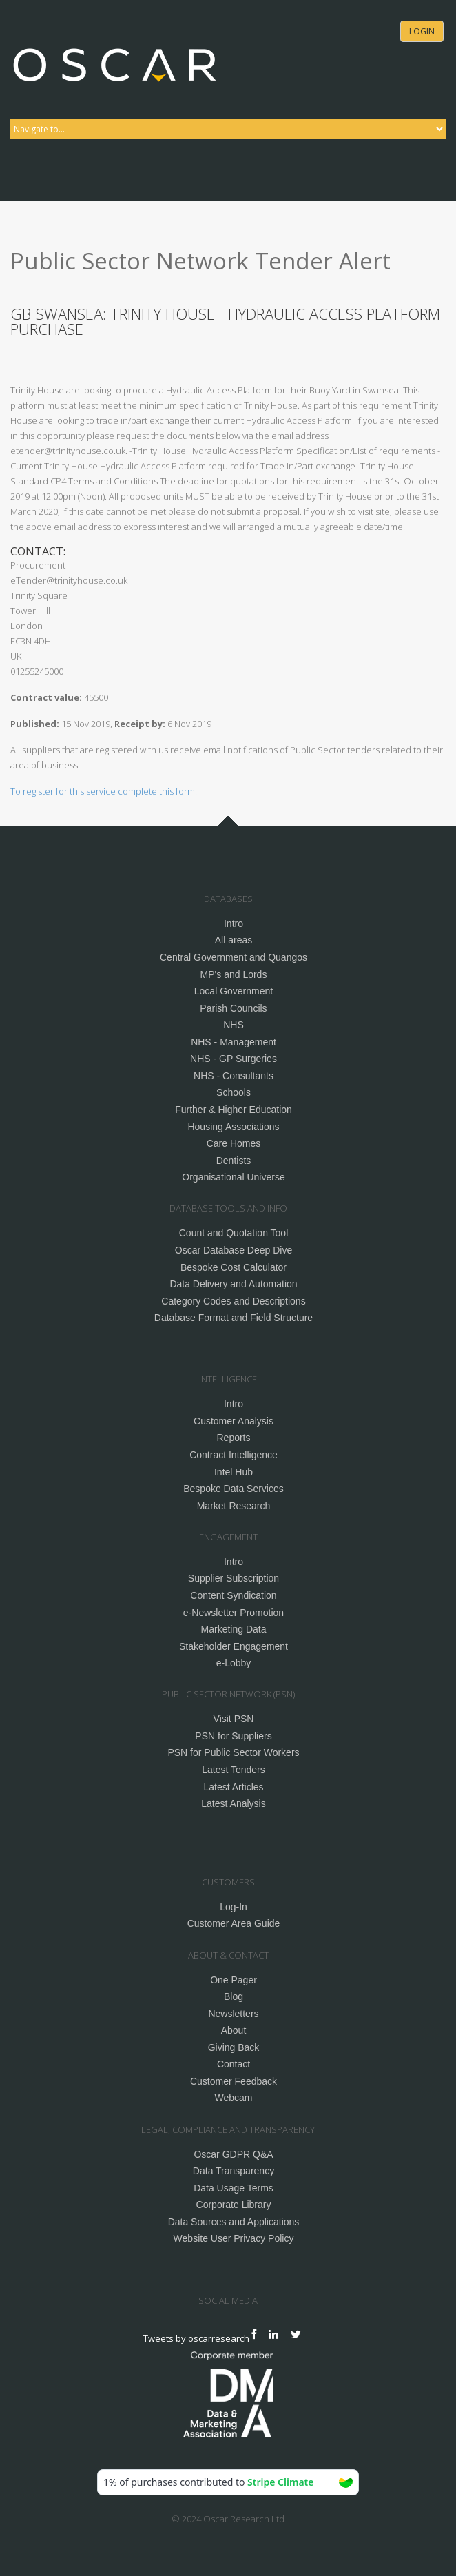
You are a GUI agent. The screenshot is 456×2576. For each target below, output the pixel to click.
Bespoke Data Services (233, 1488)
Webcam (234, 2097)
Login (422, 31)
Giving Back (234, 2047)
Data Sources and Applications (234, 2221)
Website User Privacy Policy (234, 2238)
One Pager (233, 1979)
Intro (233, 923)
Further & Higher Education (233, 1109)
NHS (233, 1024)
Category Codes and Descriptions (233, 1301)
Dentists (233, 1160)
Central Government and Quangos (233, 957)
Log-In (233, 1906)
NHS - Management (233, 1041)
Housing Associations (233, 1126)
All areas (233, 939)
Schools (233, 1092)
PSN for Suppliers (233, 1735)
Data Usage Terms (233, 2188)
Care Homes (234, 1143)
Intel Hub (233, 1472)
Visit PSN (234, 1718)
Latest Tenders (233, 1769)
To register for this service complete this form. (103, 791)
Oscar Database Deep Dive (233, 1250)
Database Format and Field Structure (233, 1317)
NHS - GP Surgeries (233, 1058)
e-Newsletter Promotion (233, 1612)
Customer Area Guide (233, 1923)
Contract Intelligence (233, 1454)
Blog (233, 1996)
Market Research (234, 1505)
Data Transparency (233, 2170)
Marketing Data (234, 1629)
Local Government (233, 990)
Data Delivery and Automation (233, 1283)
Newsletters (233, 2013)
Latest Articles (233, 1786)
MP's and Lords (233, 974)
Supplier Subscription (233, 1578)
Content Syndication (233, 1595)
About (234, 2030)
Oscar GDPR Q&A (233, 2154)
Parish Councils (233, 1008)
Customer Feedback (233, 2081)
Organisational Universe (233, 1177)
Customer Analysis (233, 1421)
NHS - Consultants (233, 1075)
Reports (233, 1437)
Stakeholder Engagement (233, 1646)
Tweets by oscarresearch (196, 2337)
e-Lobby (233, 1662)
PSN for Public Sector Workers (233, 1752)
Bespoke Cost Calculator (233, 1267)
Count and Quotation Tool (234, 1232)
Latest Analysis (233, 1803)
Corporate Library (233, 2204)
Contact (233, 2063)
